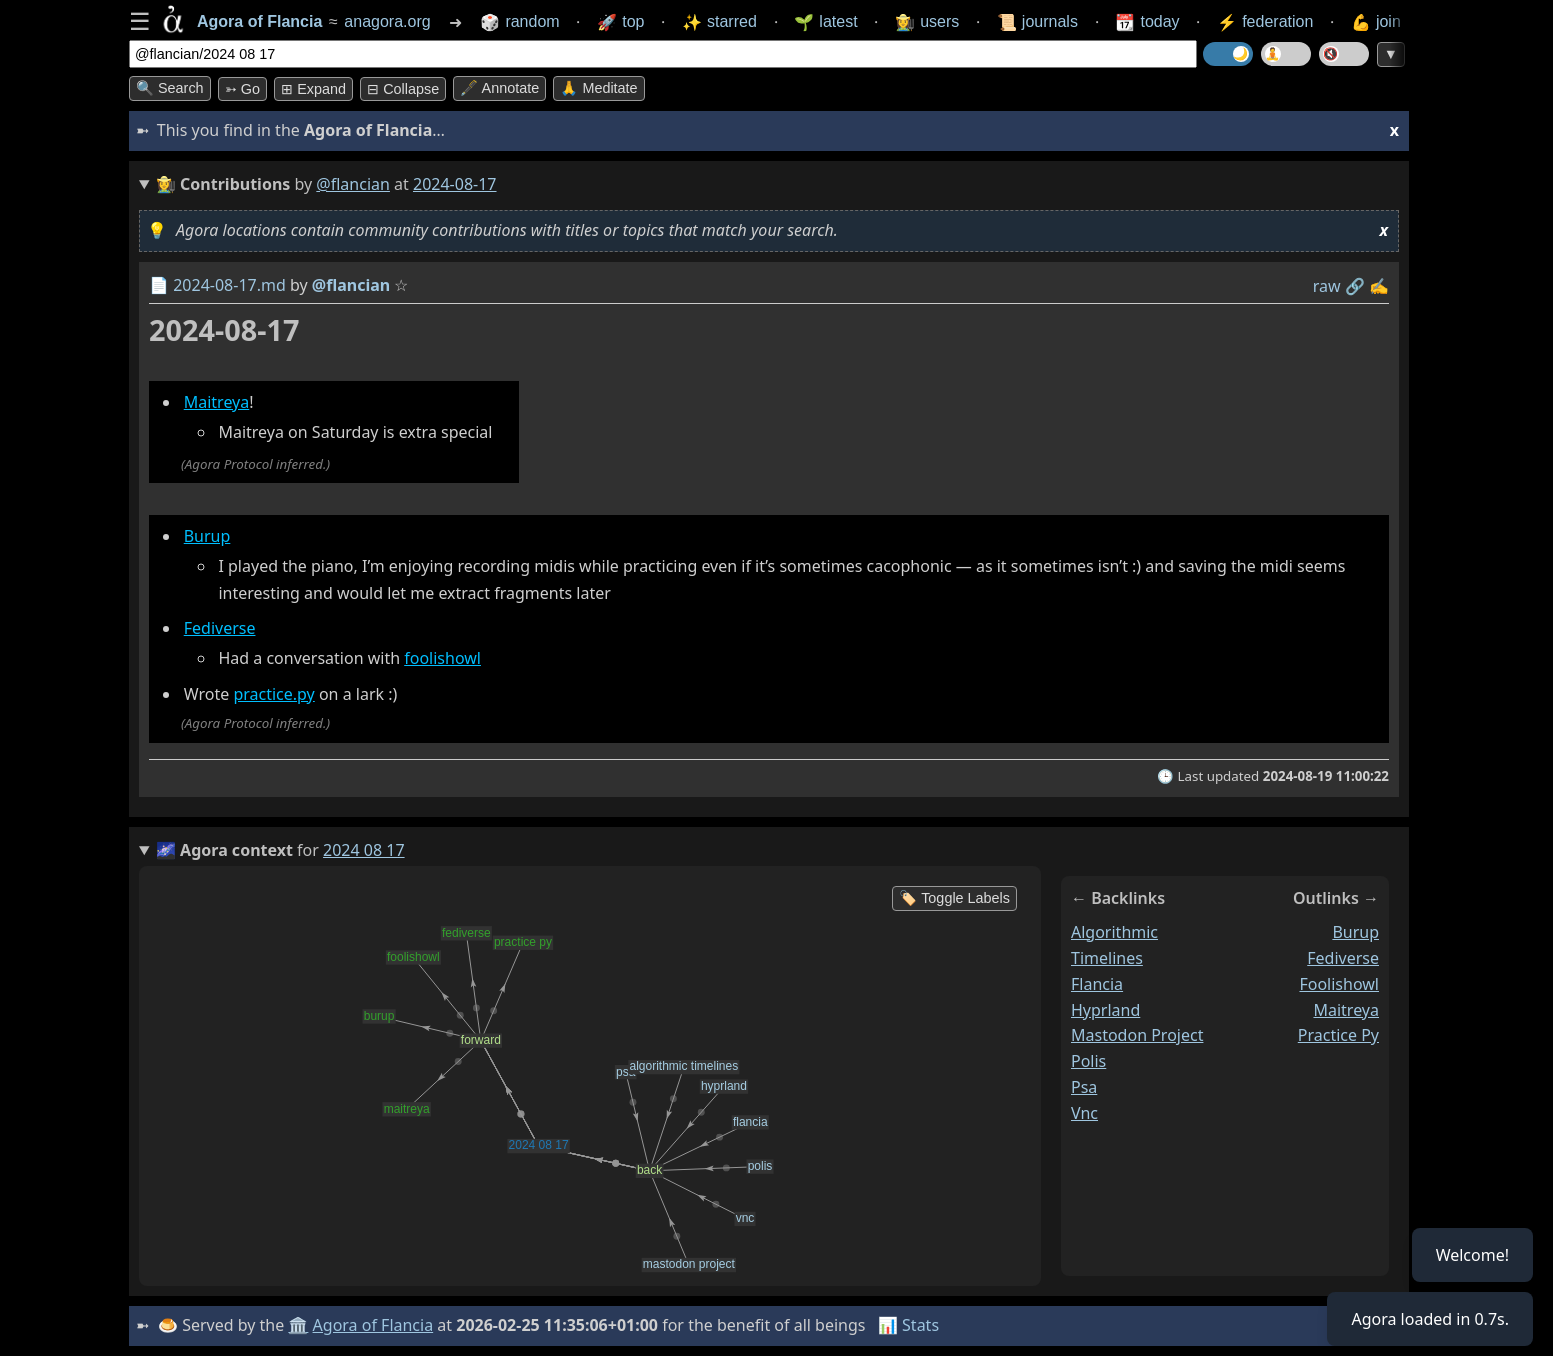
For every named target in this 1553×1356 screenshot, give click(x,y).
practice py (1338, 1036)
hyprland (1105, 1010)
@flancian (353, 184)
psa (1084, 1088)
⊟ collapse (403, 89)
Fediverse (220, 629)
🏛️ (298, 1325)
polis (1088, 1062)
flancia (1097, 984)
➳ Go (242, 89)
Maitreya (217, 402)
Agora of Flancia (373, 1325)
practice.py (273, 694)
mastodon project (1137, 1036)
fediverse (1343, 958)
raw (1327, 286)
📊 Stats (908, 1325)
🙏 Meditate (598, 88)
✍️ (1379, 286)
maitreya (1346, 1010)
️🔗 (1355, 286)
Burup (207, 536)
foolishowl (442, 658)
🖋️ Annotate (499, 88)
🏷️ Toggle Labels (954, 898)
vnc (1084, 1113)
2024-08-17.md (229, 285)
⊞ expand (313, 89)
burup (1355, 932)
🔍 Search (170, 88)
